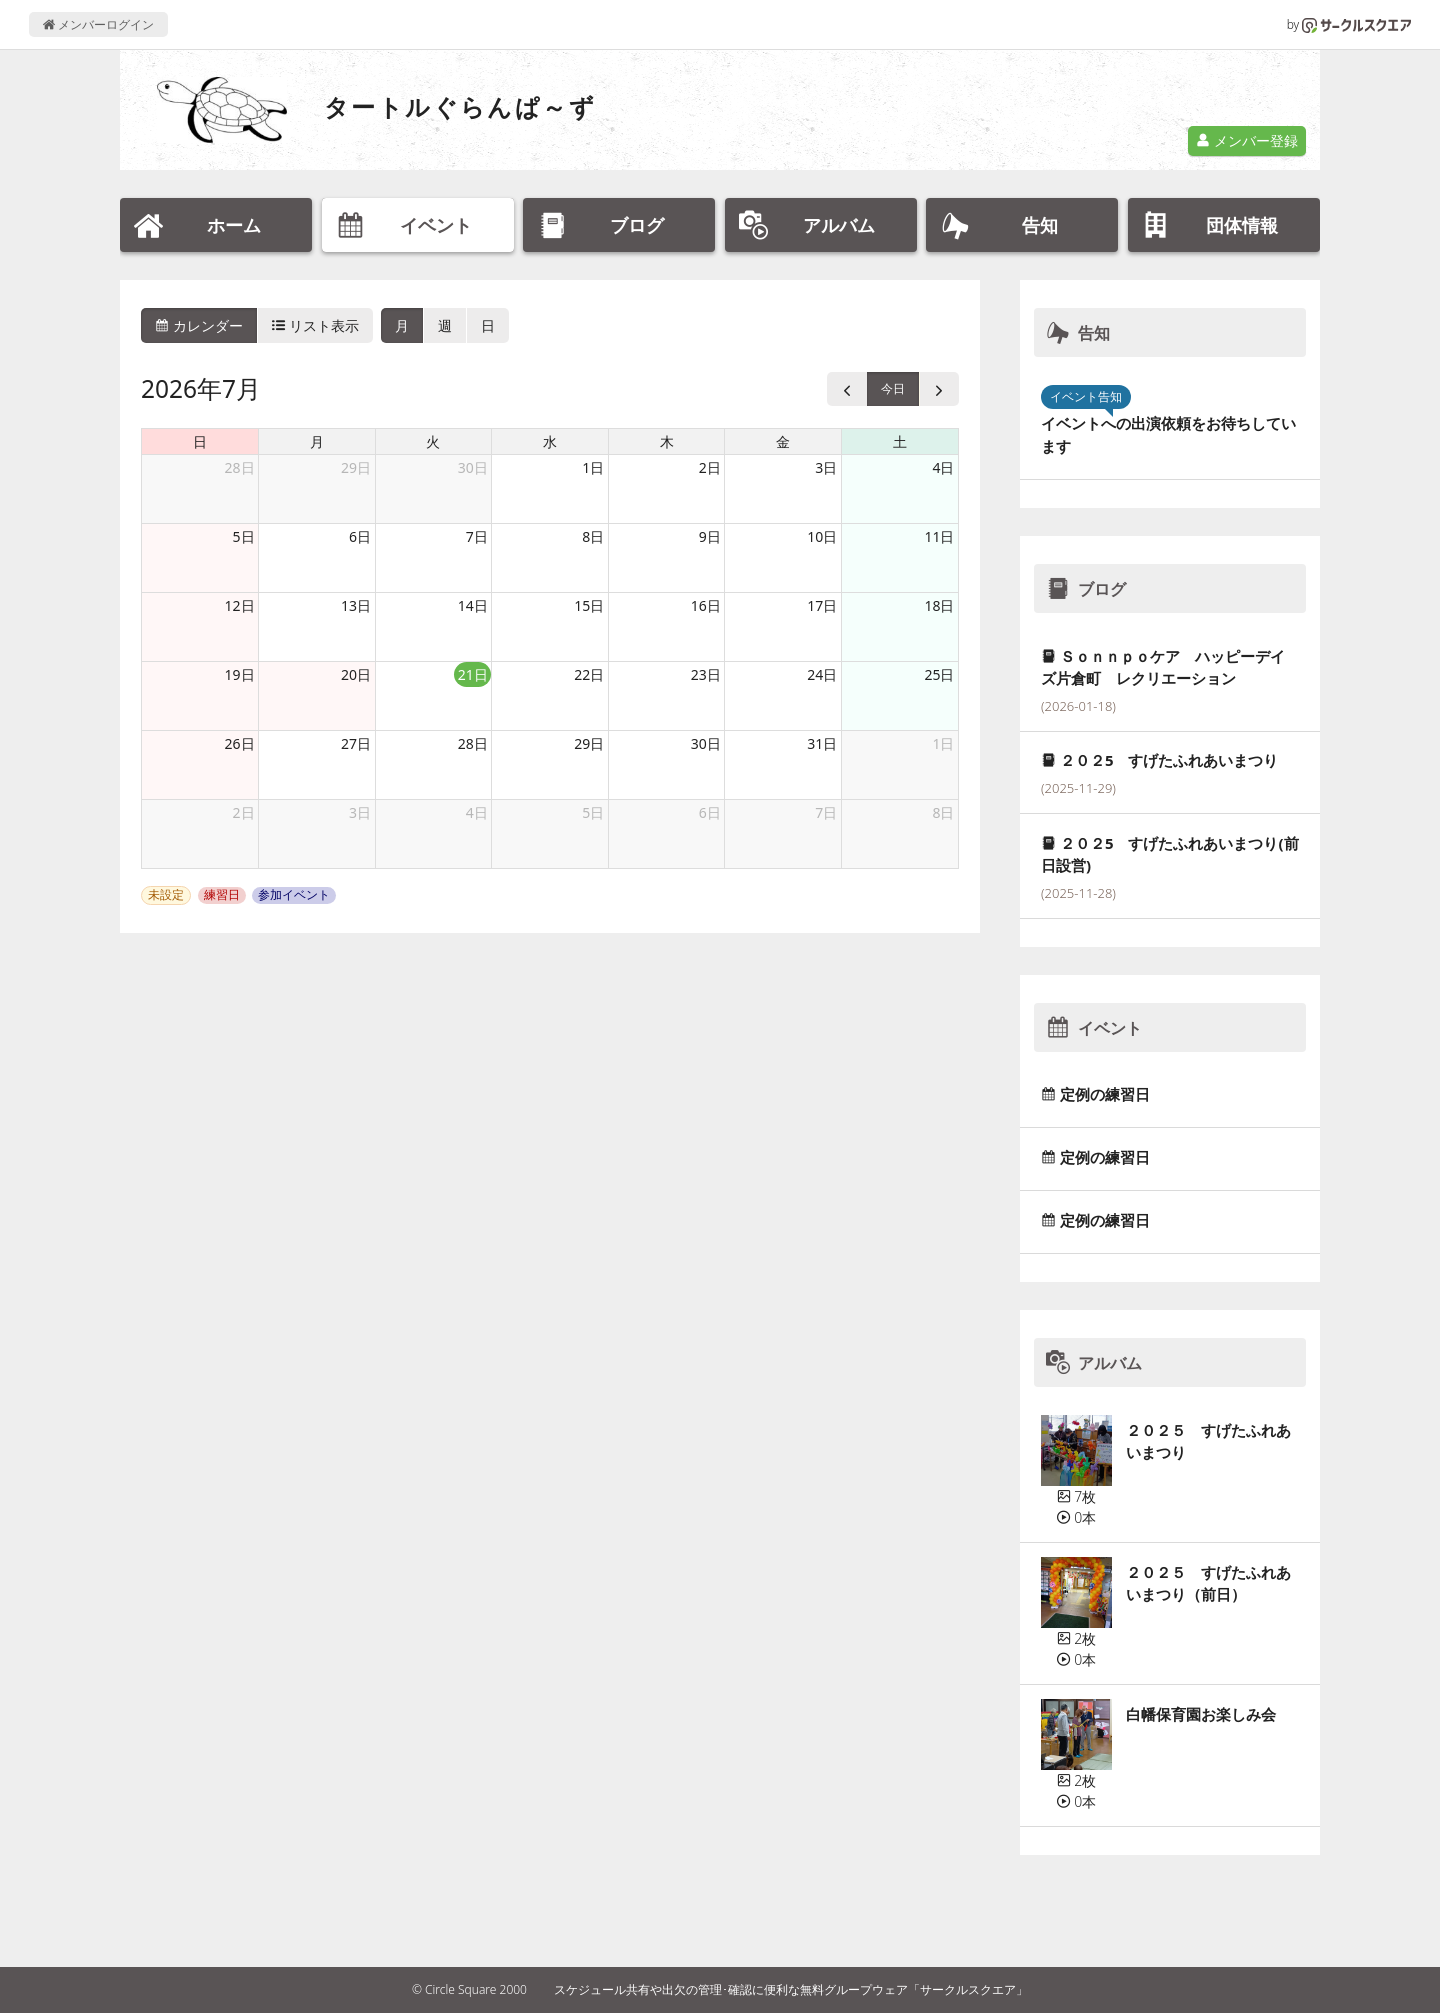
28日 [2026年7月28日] (473, 743)
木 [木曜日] (667, 441)
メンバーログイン (98, 24)
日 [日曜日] (200, 441)
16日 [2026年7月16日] (706, 605)
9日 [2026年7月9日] (710, 536)
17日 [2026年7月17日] (822, 605)
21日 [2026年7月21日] (473, 674)
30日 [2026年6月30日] (473, 467)
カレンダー (199, 325)
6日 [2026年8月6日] (710, 812)
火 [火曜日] (433, 441)
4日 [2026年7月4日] (943, 467)
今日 (893, 388)
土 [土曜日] (900, 441)
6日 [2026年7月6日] (360, 536)
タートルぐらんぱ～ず (460, 106)
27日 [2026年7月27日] (356, 743)
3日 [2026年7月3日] (826, 467)
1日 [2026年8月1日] (943, 743)
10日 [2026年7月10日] (822, 536)
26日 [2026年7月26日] (240, 743)
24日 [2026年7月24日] (822, 674)
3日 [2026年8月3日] (360, 812)
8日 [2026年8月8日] (943, 812)
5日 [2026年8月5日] (593, 812)
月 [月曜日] (317, 441)
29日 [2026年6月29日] (356, 467)
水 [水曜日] (550, 441)
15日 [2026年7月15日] (589, 605)
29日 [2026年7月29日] (589, 743)
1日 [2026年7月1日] (593, 467)
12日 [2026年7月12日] (240, 605)
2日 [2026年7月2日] (710, 467)
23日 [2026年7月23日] (706, 674)
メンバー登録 (1247, 140)
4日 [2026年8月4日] (477, 812)
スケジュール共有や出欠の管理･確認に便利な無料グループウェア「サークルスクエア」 (791, 1989)
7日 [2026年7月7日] (477, 536)
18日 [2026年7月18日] (939, 605)
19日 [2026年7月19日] (240, 674)
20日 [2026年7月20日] (356, 674)
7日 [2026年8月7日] (826, 812)
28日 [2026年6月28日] (240, 467)
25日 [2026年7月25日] (939, 674)
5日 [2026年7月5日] (244, 536)
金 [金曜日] (783, 441)
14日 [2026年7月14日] (473, 605)
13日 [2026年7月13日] (356, 605)
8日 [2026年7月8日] (593, 536)
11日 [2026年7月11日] (939, 536)
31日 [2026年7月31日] (822, 743)
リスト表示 (316, 325)
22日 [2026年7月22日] (589, 674)
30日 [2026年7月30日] (706, 743)
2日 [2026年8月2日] (244, 812)
